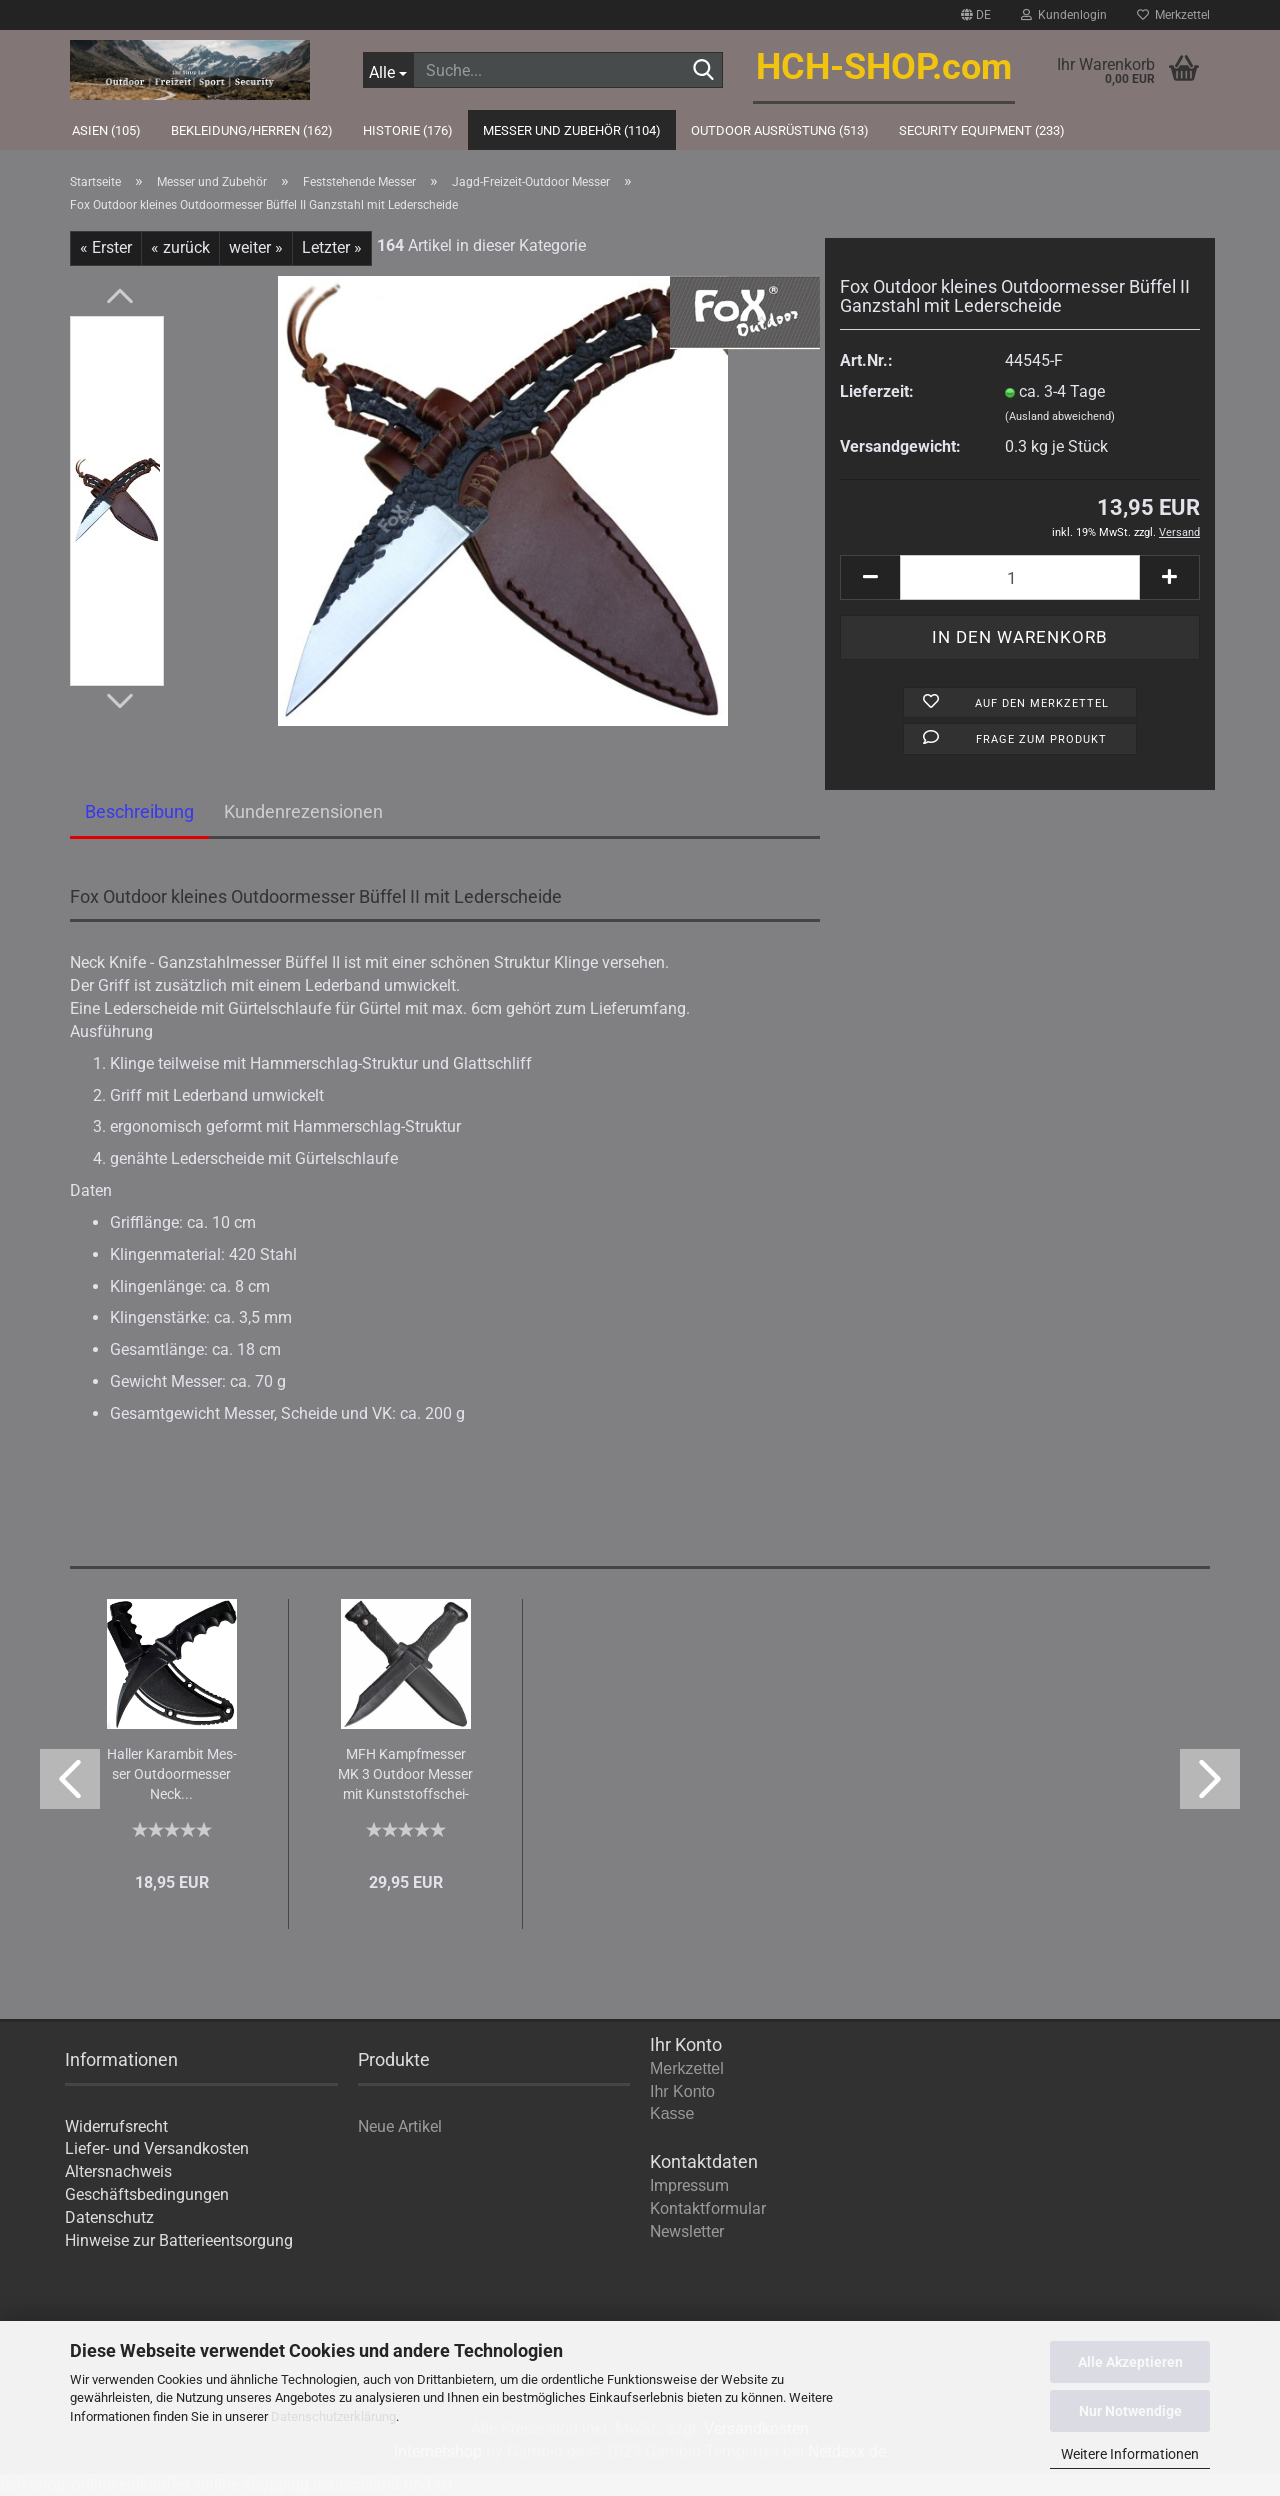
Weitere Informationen (1130, 2454)
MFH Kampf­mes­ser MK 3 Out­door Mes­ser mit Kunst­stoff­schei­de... (405, 1775)
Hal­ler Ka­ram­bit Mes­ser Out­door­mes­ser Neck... (172, 1774)
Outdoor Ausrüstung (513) (780, 130)
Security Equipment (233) (982, 130)
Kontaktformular (708, 2208)
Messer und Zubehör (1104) (572, 130)
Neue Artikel (400, 2126)
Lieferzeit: (877, 391)
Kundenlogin (1064, 15)
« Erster (106, 247)
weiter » (256, 247)
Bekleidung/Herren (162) (252, 130)
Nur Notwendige (1130, 2411)
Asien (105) (106, 130)
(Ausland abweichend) (1060, 416)
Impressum (689, 2185)
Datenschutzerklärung (333, 2416)
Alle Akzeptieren (1130, 2362)
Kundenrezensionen (303, 811)
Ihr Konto (682, 2091)
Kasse (672, 2113)
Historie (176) (408, 130)
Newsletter (687, 2231)
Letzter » (332, 247)
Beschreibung (139, 811)
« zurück (180, 247)
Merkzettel (1173, 15)
